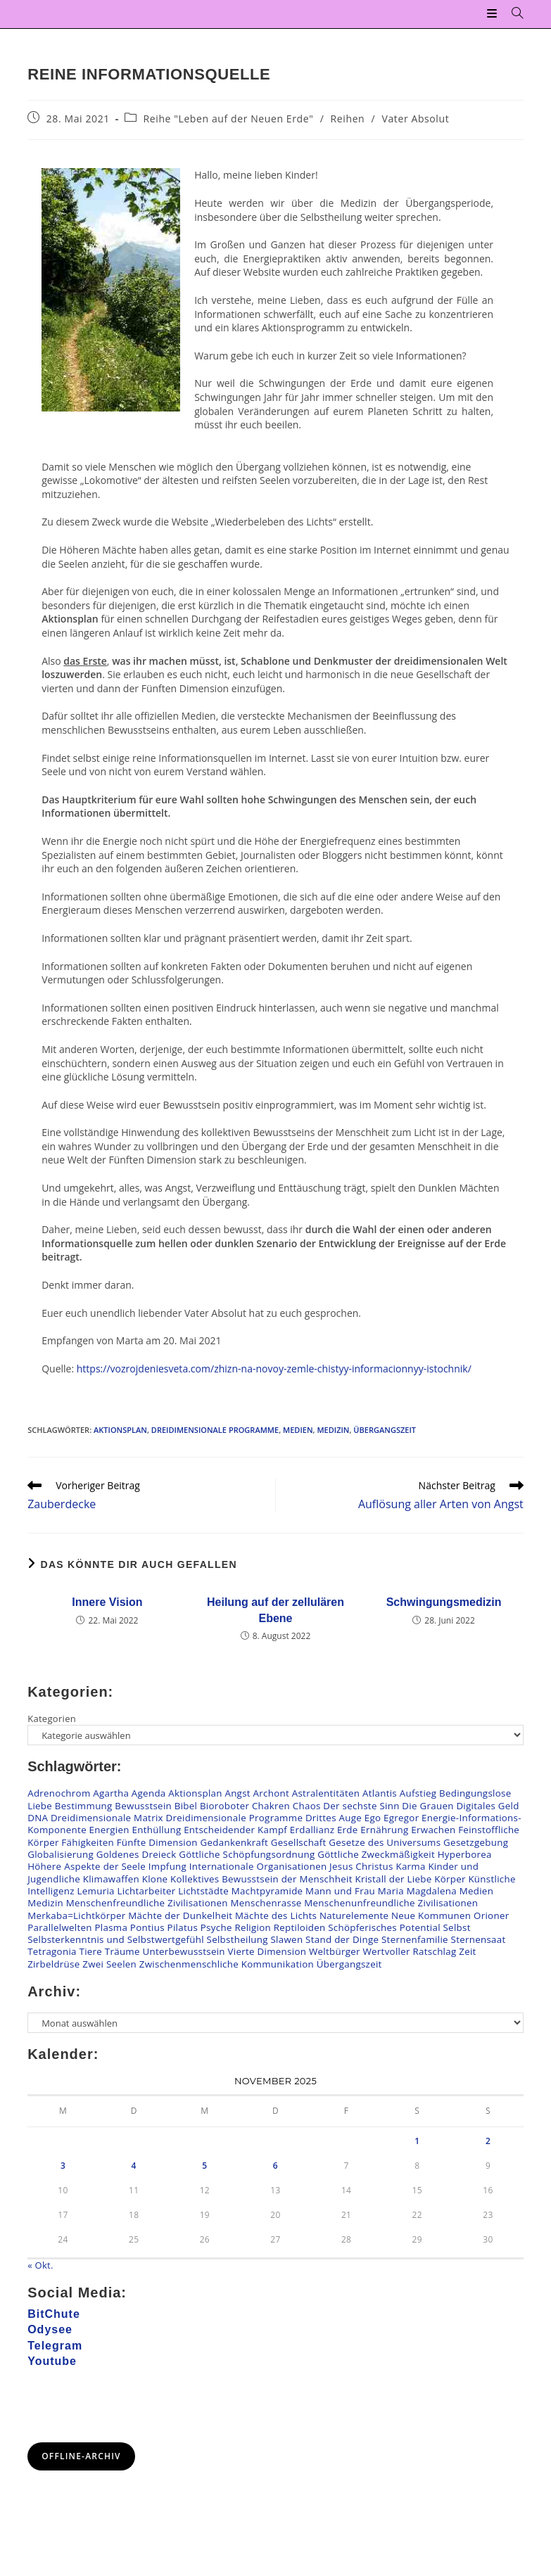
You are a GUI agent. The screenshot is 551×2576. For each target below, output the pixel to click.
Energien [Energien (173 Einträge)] (109, 1829)
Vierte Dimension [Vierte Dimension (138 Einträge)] (267, 1952)
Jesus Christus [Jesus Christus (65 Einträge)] (361, 1866)
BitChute (53, 2314)
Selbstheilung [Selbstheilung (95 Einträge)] (237, 1939)
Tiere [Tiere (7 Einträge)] (90, 1952)
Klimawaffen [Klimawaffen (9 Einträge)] (111, 1879)
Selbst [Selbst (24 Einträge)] (456, 1927)
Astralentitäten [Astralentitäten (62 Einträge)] (326, 1793)
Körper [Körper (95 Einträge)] (450, 1879)
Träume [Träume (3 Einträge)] (122, 1952)
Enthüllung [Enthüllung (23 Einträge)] (156, 1829)
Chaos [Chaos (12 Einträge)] (307, 1805)
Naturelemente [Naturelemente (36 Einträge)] (353, 1915)
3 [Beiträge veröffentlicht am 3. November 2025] (63, 2166)
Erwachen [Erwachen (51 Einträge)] (433, 1829)
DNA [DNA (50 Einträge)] (37, 1817)
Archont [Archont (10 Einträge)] (271, 1793)
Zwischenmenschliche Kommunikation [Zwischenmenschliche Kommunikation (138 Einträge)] (226, 1964)
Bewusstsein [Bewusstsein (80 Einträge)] (143, 1805)
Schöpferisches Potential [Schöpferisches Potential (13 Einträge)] (384, 1927)
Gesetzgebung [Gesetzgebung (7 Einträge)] (475, 1842)
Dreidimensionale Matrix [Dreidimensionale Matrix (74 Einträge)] (107, 1817)
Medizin (333, 1429)
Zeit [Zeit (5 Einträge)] (467, 1952)
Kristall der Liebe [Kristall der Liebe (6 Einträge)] (393, 1879)
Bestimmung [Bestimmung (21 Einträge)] (84, 1805)
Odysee (49, 2329)
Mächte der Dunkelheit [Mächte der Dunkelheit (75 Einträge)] (180, 1915)
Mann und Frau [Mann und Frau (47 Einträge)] (340, 1891)
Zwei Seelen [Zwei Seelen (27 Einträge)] (109, 1964)
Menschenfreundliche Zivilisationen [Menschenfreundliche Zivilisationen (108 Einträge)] (147, 1902)
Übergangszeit (384, 1429)
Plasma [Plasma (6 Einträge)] (110, 1927)
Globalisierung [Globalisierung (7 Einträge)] (60, 1854)
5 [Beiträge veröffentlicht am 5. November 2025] (204, 2166)
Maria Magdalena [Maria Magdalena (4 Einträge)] (417, 1891)
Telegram (54, 2346)
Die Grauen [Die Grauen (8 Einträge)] (427, 1805)
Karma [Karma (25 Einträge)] (410, 1866)
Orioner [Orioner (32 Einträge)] (491, 1915)
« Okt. (40, 2265)
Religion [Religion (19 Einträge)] (252, 1927)
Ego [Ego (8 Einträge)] (373, 1817)
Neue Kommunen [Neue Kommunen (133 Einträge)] (431, 1915)
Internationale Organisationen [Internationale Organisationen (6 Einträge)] (258, 1866)
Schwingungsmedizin (444, 1602)
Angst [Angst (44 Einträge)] (237, 1793)
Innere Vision (107, 1602)
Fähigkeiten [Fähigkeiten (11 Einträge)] (87, 1842)
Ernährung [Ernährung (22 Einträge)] (384, 1829)
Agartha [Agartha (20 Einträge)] (111, 1793)
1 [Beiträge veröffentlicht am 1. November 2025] (416, 2141)
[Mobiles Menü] (494, 14)
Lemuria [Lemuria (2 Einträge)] (96, 1891)
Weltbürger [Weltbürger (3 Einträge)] (334, 1952)
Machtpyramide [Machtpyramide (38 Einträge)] (267, 1891)
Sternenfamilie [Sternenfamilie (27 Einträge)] (414, 1939)
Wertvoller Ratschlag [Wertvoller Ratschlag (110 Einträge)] (409, 1952)
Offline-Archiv (81, 2456)
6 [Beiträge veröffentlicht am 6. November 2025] (275, 2166)
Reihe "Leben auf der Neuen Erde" (229, 118)
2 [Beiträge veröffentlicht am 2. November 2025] (488, 2141)
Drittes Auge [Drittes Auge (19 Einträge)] (333, 1817)
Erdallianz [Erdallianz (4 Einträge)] (312, 1829)
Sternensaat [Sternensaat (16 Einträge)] (478, 1939)
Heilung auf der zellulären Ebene (275, 1610)
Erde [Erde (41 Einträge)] (347, 1829)
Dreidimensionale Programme (215, 1429)
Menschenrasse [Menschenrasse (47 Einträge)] (265, 1902)
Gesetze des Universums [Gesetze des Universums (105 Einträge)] (385, 1842)
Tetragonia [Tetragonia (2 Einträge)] (52, 1952)
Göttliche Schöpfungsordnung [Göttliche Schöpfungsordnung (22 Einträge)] (247, 1854)
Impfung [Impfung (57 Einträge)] (167, 1866)
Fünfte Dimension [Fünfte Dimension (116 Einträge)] (157, 1842)
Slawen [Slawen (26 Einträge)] (287, 1939)
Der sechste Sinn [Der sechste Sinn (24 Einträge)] (361, 1805)
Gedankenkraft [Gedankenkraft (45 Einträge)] (235, 1842)
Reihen (348, 118)
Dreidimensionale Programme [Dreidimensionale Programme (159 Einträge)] (234, 1817)
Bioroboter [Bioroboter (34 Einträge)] (224, 1805)
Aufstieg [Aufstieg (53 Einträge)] (418, 1793)
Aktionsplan (120, 1429)
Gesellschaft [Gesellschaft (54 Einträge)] (299, 1842)
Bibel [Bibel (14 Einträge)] (186, 1805)
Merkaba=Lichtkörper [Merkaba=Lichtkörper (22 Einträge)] (76, 1915)
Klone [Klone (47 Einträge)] (155, 1879)
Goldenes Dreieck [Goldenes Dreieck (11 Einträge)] (136, 1854)
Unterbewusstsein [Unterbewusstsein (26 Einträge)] (183, 1952)
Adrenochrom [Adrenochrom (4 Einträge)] (58, 1793)
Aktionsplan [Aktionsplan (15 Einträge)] (195, 1793)
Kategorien (51, 1718)
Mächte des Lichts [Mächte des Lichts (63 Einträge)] (276, 1915)
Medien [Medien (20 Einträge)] (476, 1891)
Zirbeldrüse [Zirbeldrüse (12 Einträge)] (53, 1964)
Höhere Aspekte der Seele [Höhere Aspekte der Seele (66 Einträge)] (86, 1866)
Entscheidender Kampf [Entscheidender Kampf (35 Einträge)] (235, 1829)
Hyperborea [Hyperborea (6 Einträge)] (465, 1854)
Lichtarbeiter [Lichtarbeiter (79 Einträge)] (146, 1891)
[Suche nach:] (512, 14)
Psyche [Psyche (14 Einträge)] (216, 1927)
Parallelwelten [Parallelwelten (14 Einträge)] (59, 1927)
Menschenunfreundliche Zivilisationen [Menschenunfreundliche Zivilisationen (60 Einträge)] (391, 1902)
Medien (297, 1429)
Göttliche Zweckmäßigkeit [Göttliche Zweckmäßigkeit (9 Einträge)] (376, 1854)
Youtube (52, 2361)
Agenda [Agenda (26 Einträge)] (149, 1793)
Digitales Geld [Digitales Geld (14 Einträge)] (487, 1805)
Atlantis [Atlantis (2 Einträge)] (379, 1793)
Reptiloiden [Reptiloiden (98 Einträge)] (300, 1927)
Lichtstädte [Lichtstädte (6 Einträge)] (203, 1891)
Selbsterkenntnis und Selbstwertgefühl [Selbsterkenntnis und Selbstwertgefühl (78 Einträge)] (115, 1939)
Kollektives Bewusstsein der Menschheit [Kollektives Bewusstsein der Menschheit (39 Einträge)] (261, 1879)
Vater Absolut (416, 118)
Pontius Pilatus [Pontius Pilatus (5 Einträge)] (164, 1927)
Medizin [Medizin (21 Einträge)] (45, 1902)
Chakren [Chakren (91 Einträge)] (271, 1805)
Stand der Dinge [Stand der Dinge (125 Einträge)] (342, 1939)
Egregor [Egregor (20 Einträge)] (401, 1817)
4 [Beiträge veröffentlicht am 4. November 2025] (134, 2166)
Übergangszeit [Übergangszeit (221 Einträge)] (349, 1964)
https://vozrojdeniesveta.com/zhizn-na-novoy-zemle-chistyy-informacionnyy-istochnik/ (274, 1368)
